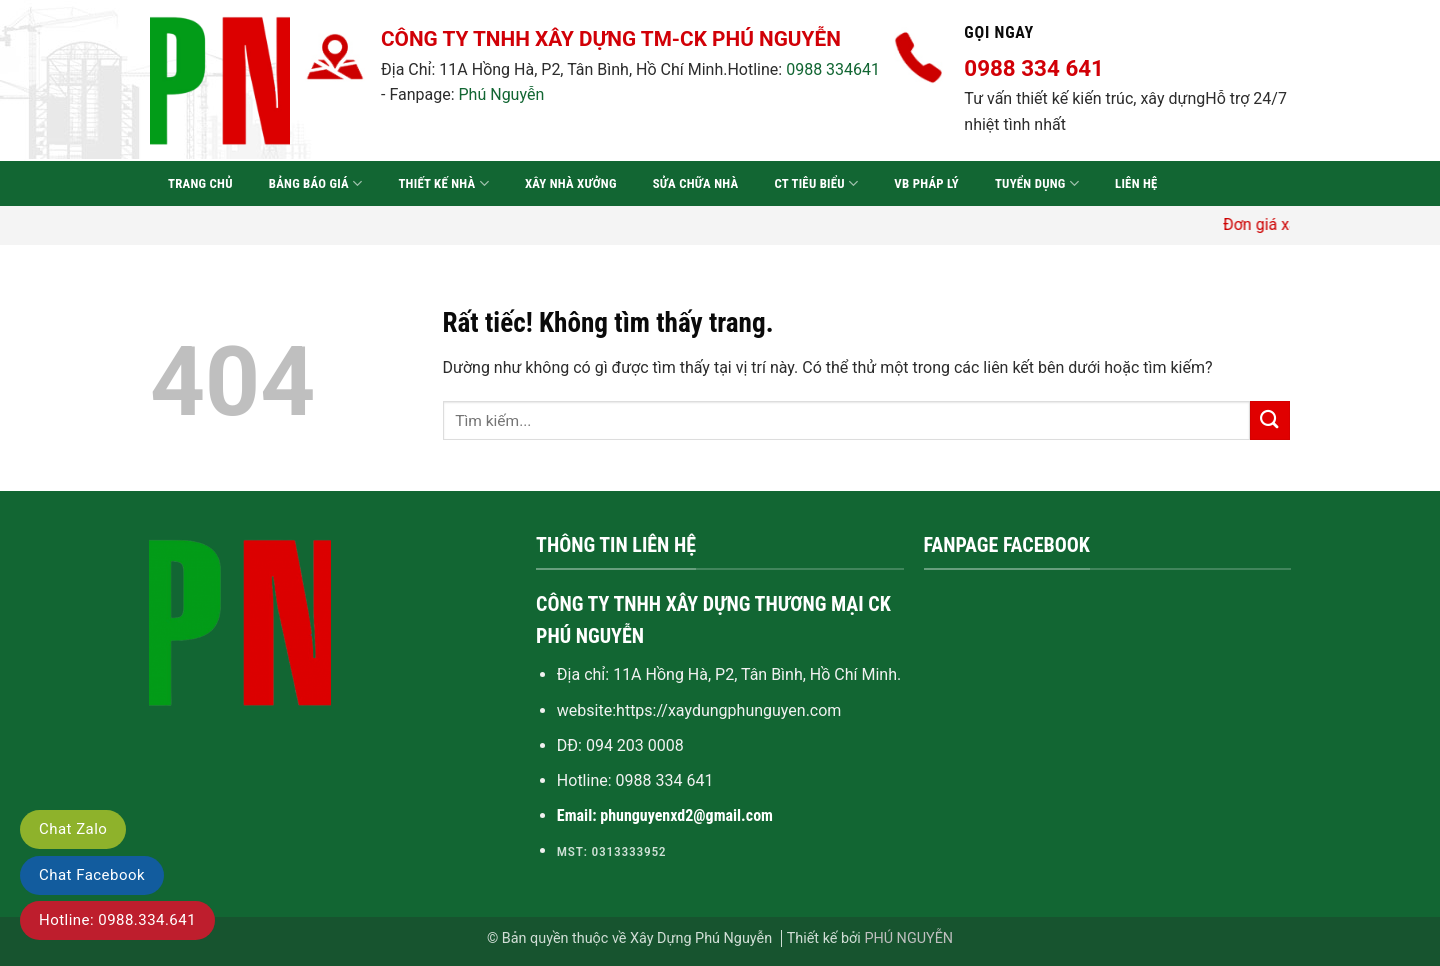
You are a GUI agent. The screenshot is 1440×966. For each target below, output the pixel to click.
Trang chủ (200, 183)
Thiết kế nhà (443, 183)
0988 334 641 (665, 780)
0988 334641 (833, 69)
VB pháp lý (926, 183)
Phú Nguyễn (502, 94)
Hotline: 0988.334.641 (117, 920)
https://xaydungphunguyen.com (728, 710)
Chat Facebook (92, 875)
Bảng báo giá (316, 183)
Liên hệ (1136, 183)
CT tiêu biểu (816, 183)
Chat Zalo (73, 829)
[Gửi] (1270, 420)
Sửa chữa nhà (696, 183)
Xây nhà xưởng (571, 183)
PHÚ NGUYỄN (908, 938)
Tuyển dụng (1037, 183)
